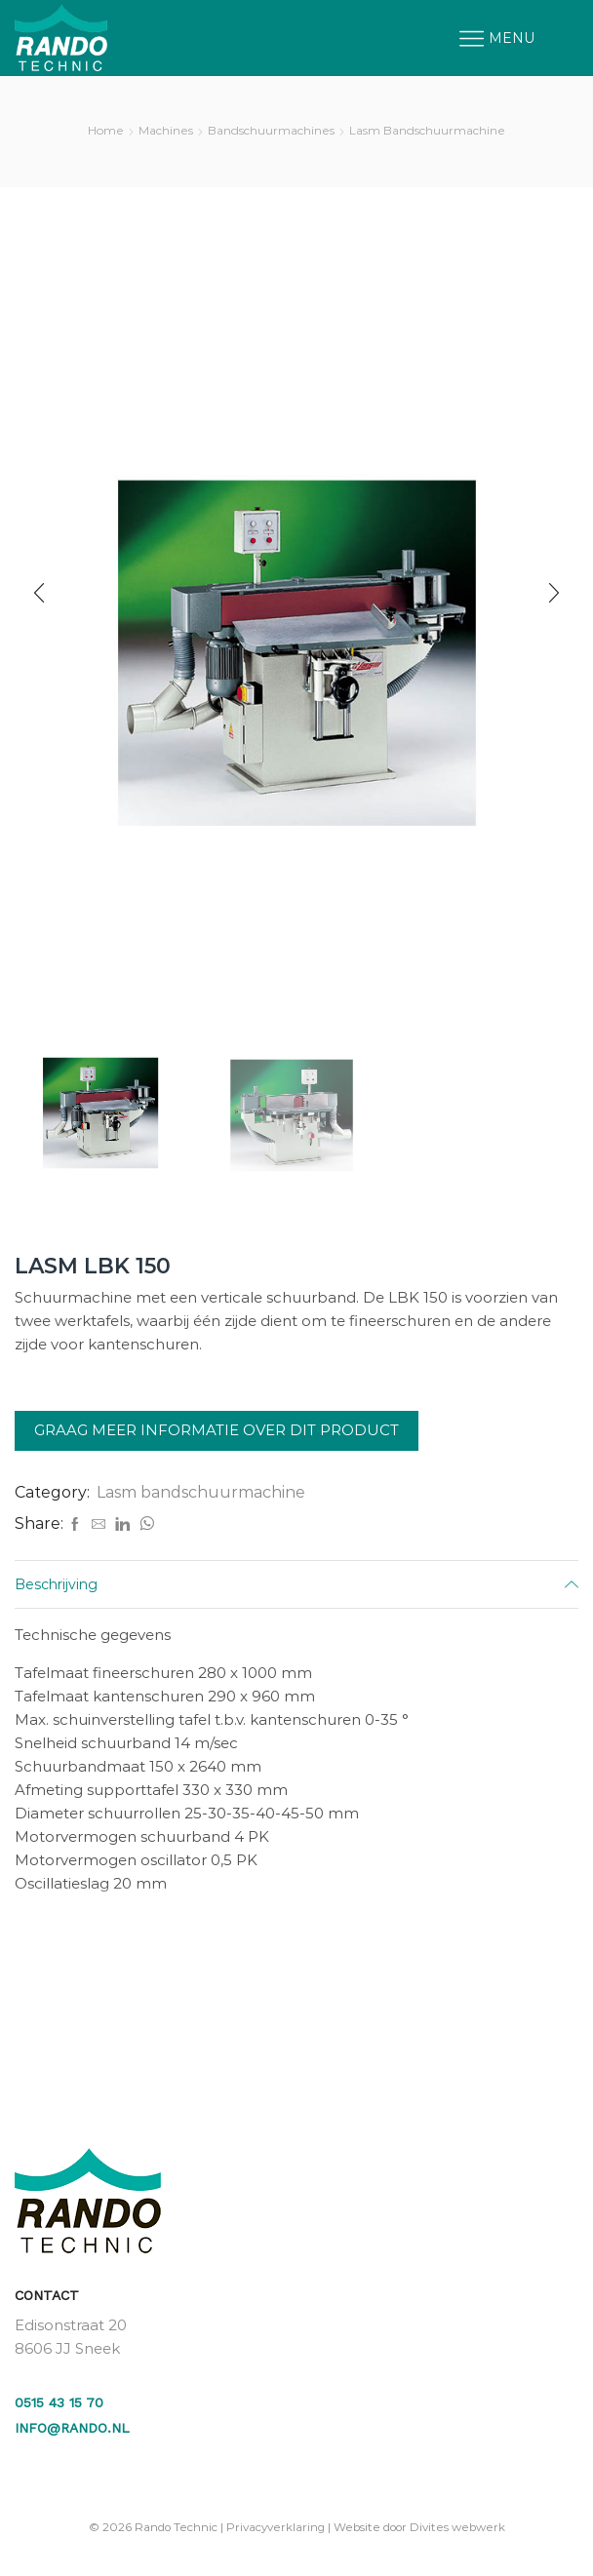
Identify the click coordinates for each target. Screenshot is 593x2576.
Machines (165, 130)
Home (106, 130)
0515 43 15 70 (59, 2402)
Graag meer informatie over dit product (216, 1430)
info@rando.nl (72, 2428)
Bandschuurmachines (271, 130)
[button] (39, 592)
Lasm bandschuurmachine (427, 130)
